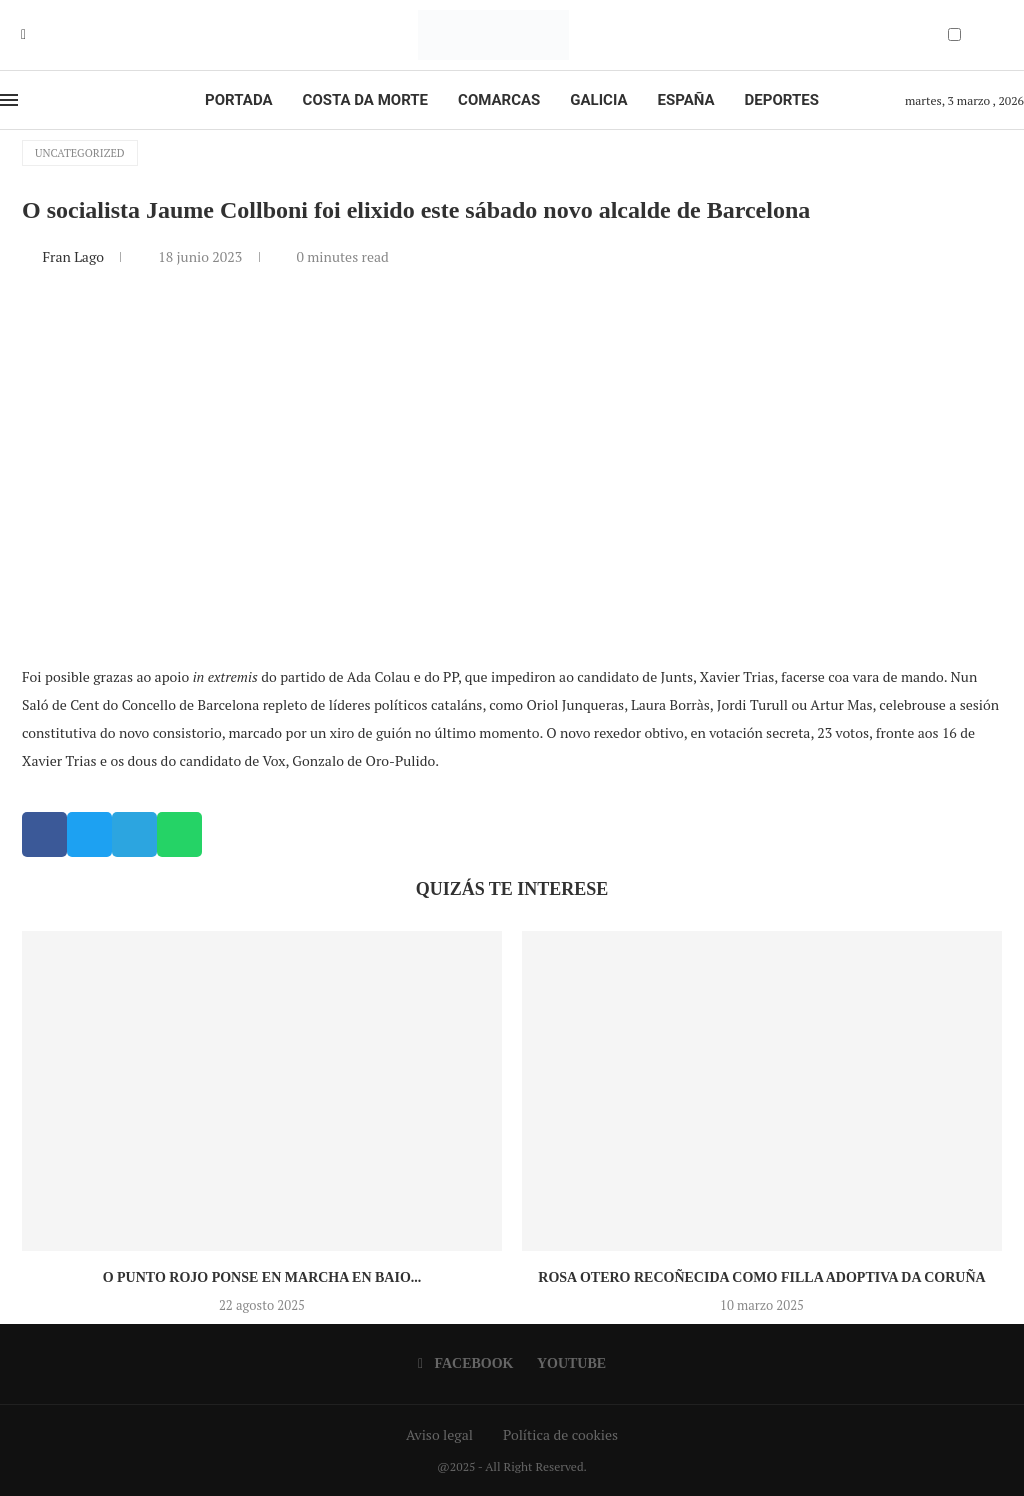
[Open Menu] (9, 100)
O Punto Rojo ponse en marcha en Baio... (262, 1277)
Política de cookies (560, 1434)
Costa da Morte (366, 100)
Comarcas (499, 100)
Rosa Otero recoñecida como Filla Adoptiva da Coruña (761, 1277)
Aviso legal (439, 1434)
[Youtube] (38, 35)
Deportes (782, 100)
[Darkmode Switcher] (954, 34)
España (686, 100)
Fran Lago (74, 256)
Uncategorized (80, 153)
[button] (44, 834)
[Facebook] (23, 35)
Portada (238, 100)
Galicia (598, 100)
